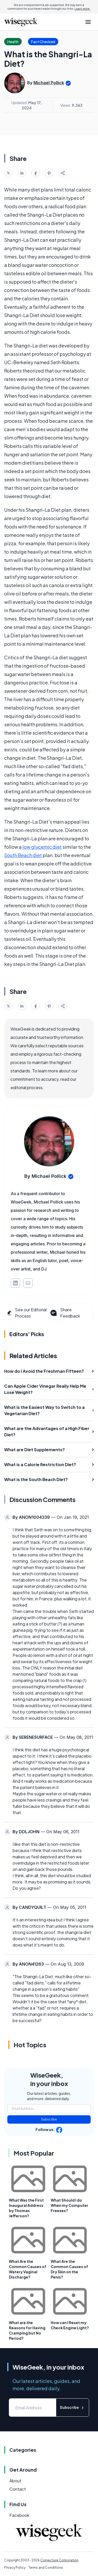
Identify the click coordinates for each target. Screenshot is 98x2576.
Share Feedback (64, 1313)
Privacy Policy (14, 2567)
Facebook (19, 2515)
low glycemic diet (42, 847)
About (15, 2480)
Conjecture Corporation (59, 2560)
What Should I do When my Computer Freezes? (69, 2205)
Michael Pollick (48, 82)
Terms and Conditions (45, 2567)
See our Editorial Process (27, 1313)
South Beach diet (23, 855)
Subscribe (49, 2119)
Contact (17, 2489)
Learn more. (82, 8)
